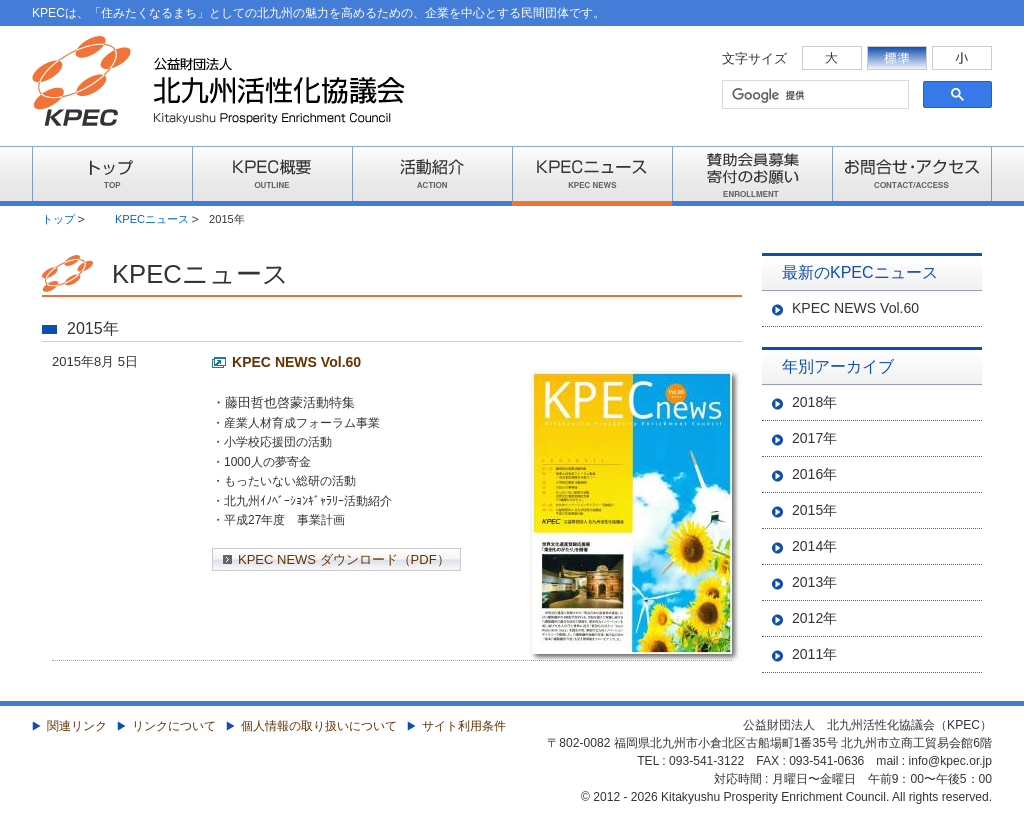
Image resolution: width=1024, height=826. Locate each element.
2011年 (814, 654)
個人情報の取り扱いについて (319, 726)
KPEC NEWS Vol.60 (296, 362)
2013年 (814, 582)
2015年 (814, 510)
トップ (58, 219)
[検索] (813, 95)
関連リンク (77, 726)
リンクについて (174, 726)
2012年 (814, 618)
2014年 (814, 546)
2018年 (814, 402)
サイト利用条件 (464, 726)
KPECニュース (152, 219)
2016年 (814, 474)
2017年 (814, 438)
